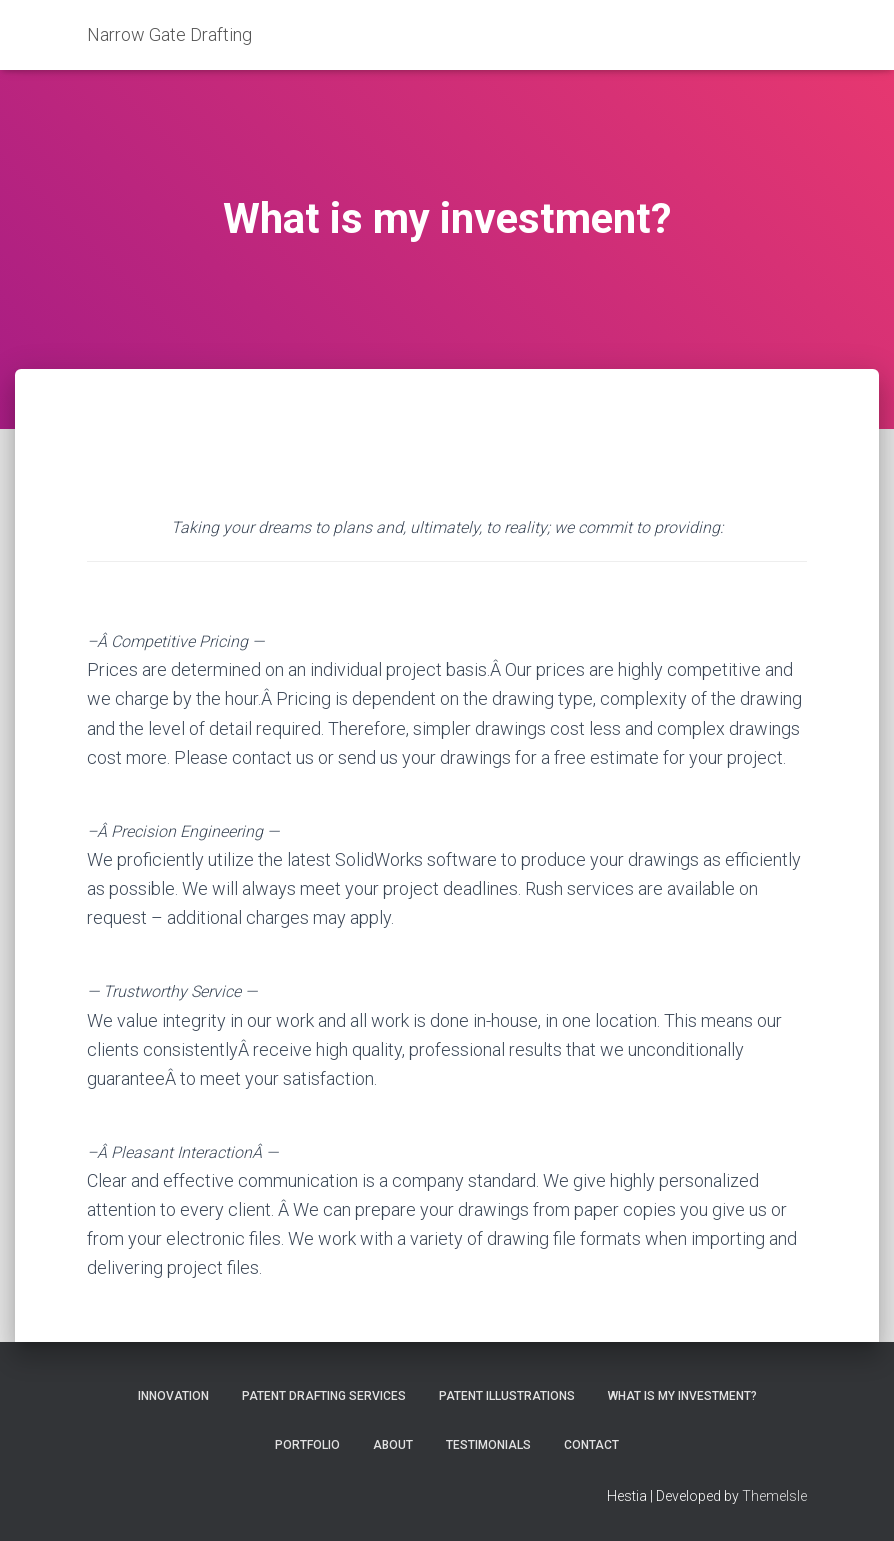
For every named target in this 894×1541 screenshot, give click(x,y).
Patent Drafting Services (324, 1396)
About (393, 1445)
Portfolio (307, 1445)
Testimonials (488, 1445)
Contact (591, 1445)
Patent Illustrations (507, 1396)
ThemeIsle (774, 1496)
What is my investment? (682, 1396)
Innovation (173, 1396)
